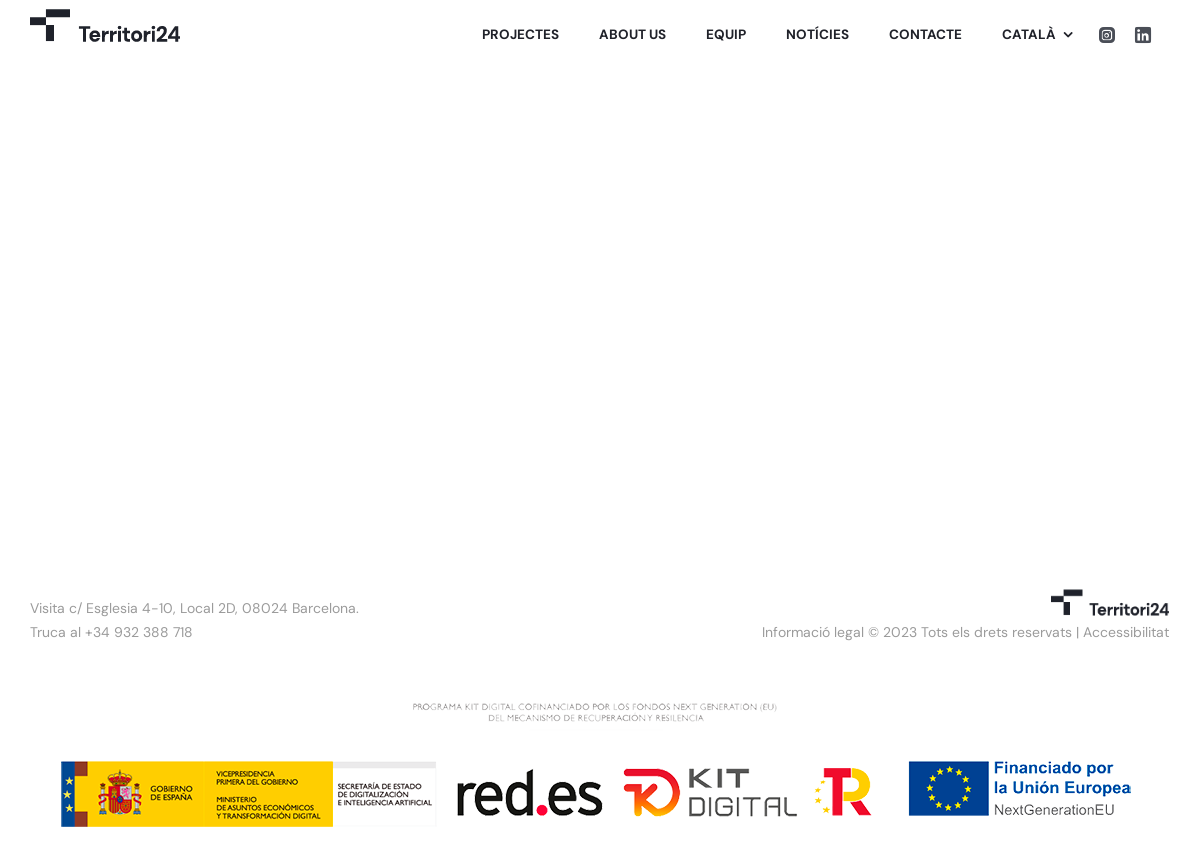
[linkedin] (1143, 35)
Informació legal (813, 632)
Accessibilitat (1126, 632)
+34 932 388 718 (139, 632)
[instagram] (1107, 35)
